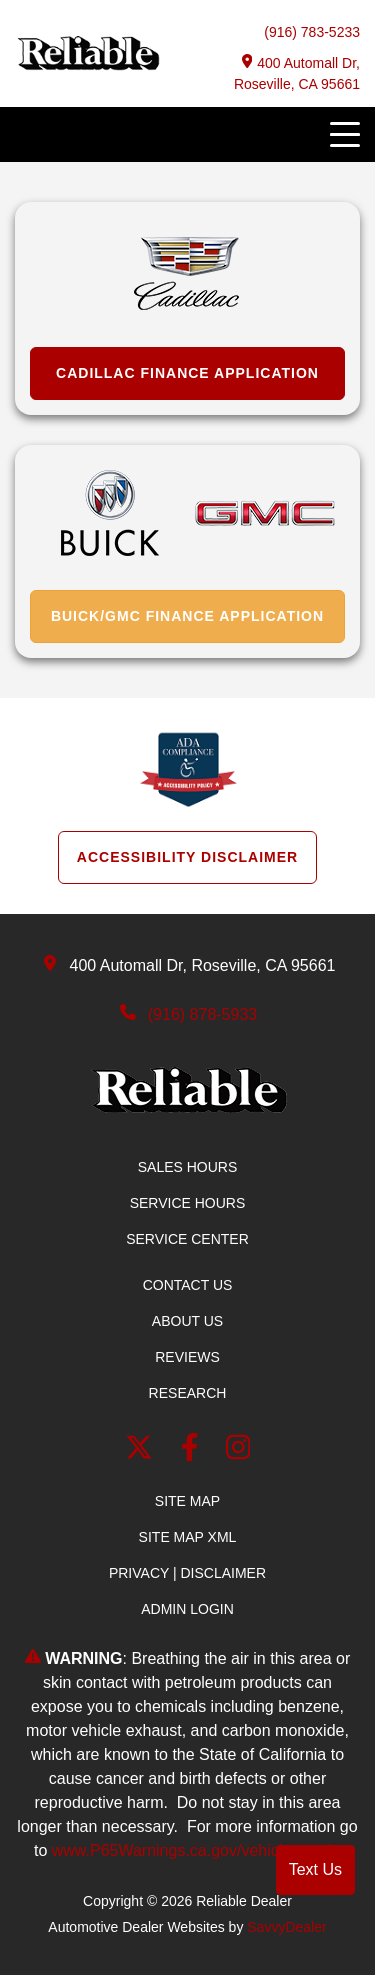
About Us (187, 1321)
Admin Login (187, 1609)
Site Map (187, 1501)
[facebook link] (193, 1451)
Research (188, 1393)
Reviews (187, 1357)
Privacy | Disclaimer (187, 1573)
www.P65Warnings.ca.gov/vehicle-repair (194, 1850)
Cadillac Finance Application (187, 373)
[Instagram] (238, 1451)
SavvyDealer (286, 1927)
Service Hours (188, 1203)
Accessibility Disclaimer (187, 857)
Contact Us (188, 1285)
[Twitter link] (143, 1451)
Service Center (187, 1239)
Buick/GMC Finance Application (187, 616)
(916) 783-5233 (312, 32)
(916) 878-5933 (202, 1014)
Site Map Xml (188, 1537)
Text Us (315, 1869)
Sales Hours (188, 1167)
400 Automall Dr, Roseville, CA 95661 (297, 73)
